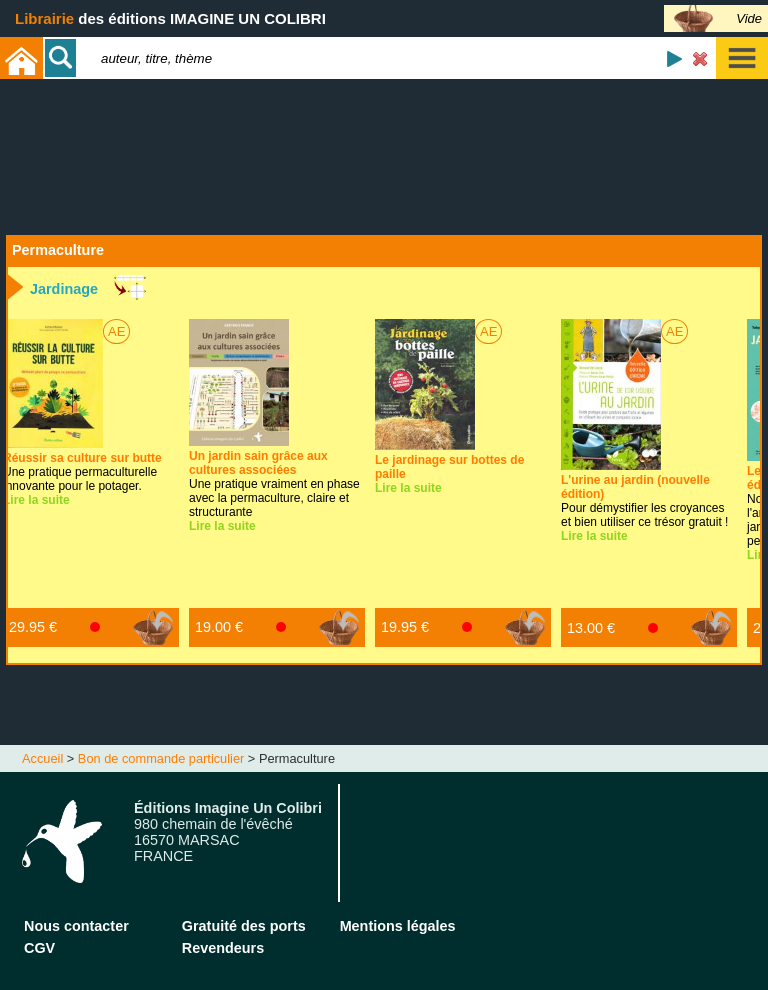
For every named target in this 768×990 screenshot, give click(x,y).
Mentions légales (398, 926)
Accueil (42, 758)
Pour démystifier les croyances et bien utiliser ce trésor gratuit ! (644, 501)
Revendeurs (223, 948)
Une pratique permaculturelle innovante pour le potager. (82, 472)
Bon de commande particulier (161, 758)
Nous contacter (76, 926)
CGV (39, 948)
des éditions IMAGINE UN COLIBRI (170, 18)
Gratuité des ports (244, 926)
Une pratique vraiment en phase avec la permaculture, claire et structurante (274, 484)
